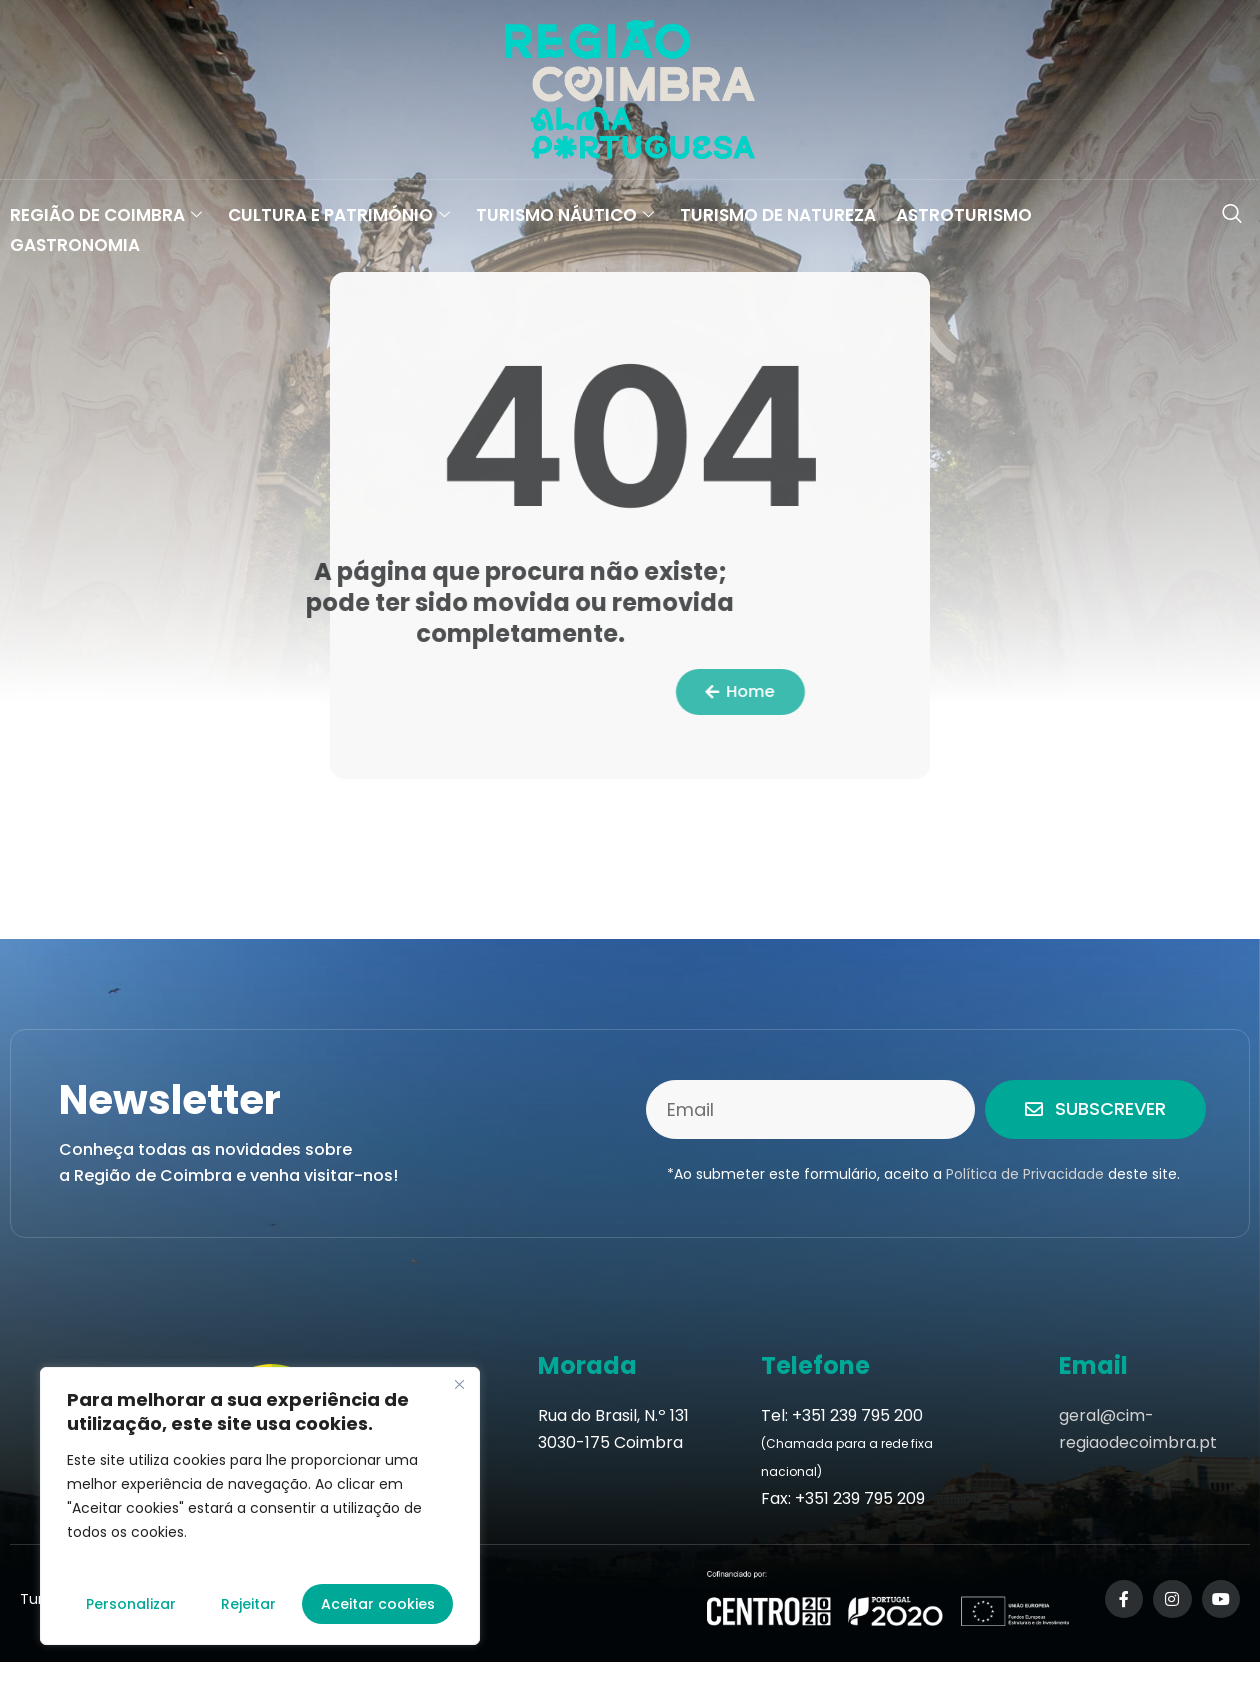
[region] (260, 1506)
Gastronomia (75, 245)
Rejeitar (248, 1604)
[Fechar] (459, 1384)
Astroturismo (964, 215)
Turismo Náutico (565, 215)
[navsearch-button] (1232, 215)
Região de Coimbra (106, 215)
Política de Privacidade (1025, 1174)
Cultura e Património (339, 215)
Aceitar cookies (378, 1604)
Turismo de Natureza (778, 215)
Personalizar (131, 1604)
